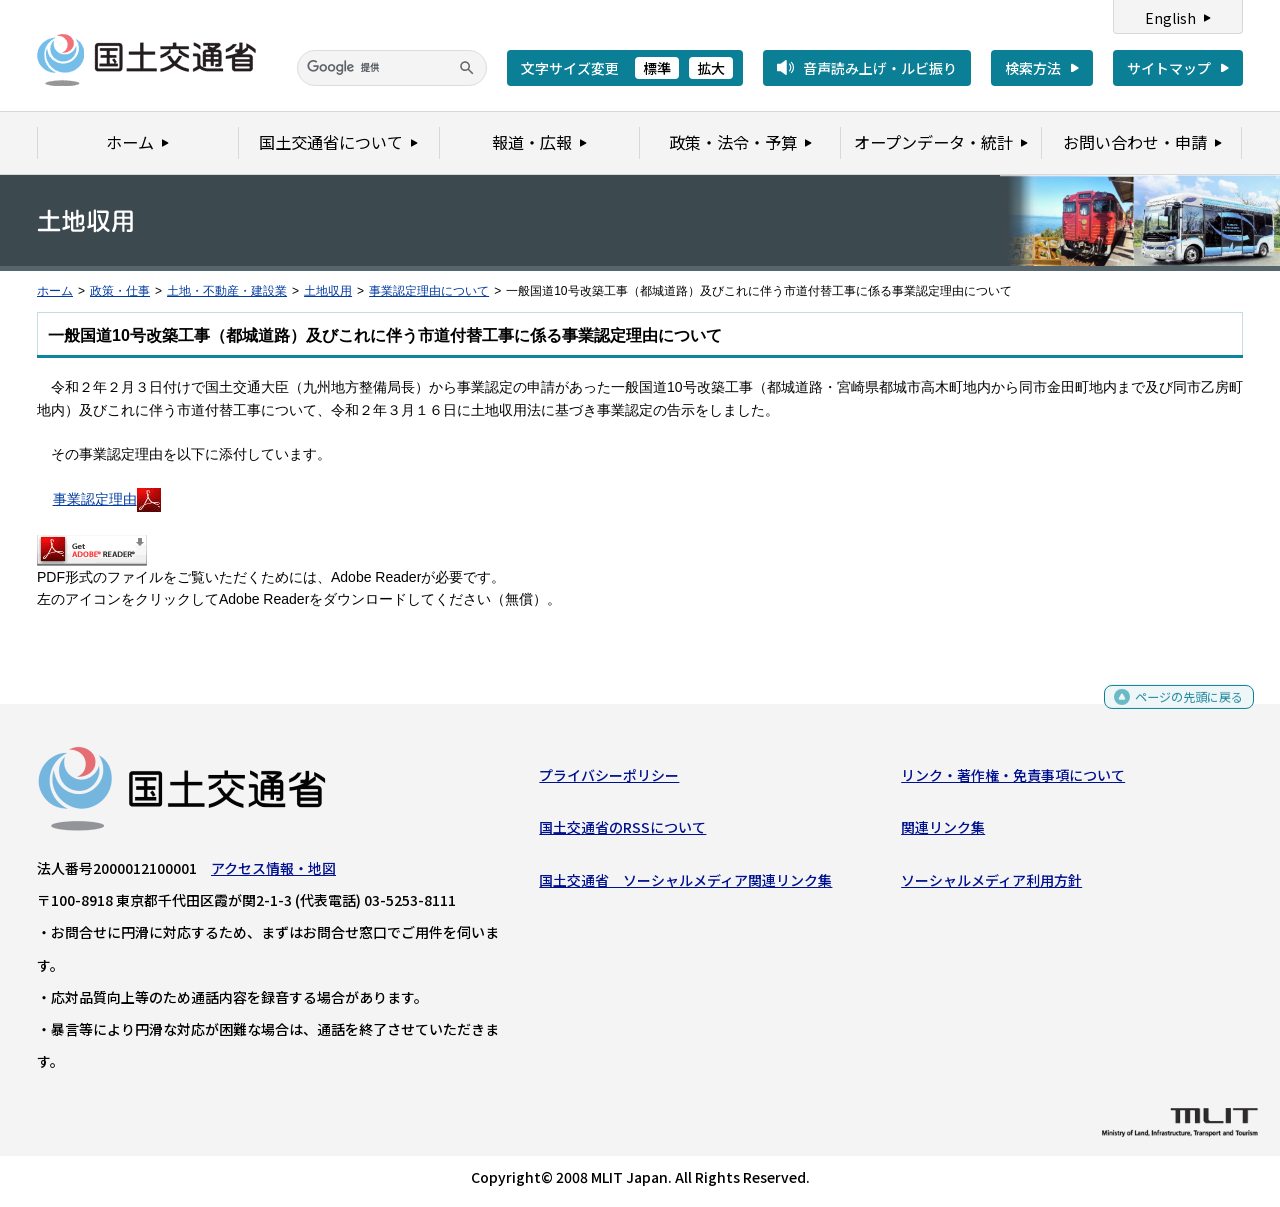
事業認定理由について (429, 291)
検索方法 (1033, 68)
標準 (657, 68)
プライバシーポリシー (609, 780)
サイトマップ (1169, 68)
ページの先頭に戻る (1181, 707)
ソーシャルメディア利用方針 (991, 885)
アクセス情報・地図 (273, 873)
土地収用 (328, 291)
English (1170, 18)
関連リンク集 (943, 832)
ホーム (55, 291)
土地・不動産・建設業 (227, 291)
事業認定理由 (107, 499)
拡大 (711, 68)
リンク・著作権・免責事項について (1013, 780)
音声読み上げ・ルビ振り (880, 68)
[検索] (392, 68)
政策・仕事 (120, 291)
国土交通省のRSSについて (622, 832)
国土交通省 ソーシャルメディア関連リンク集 (685, 885)
